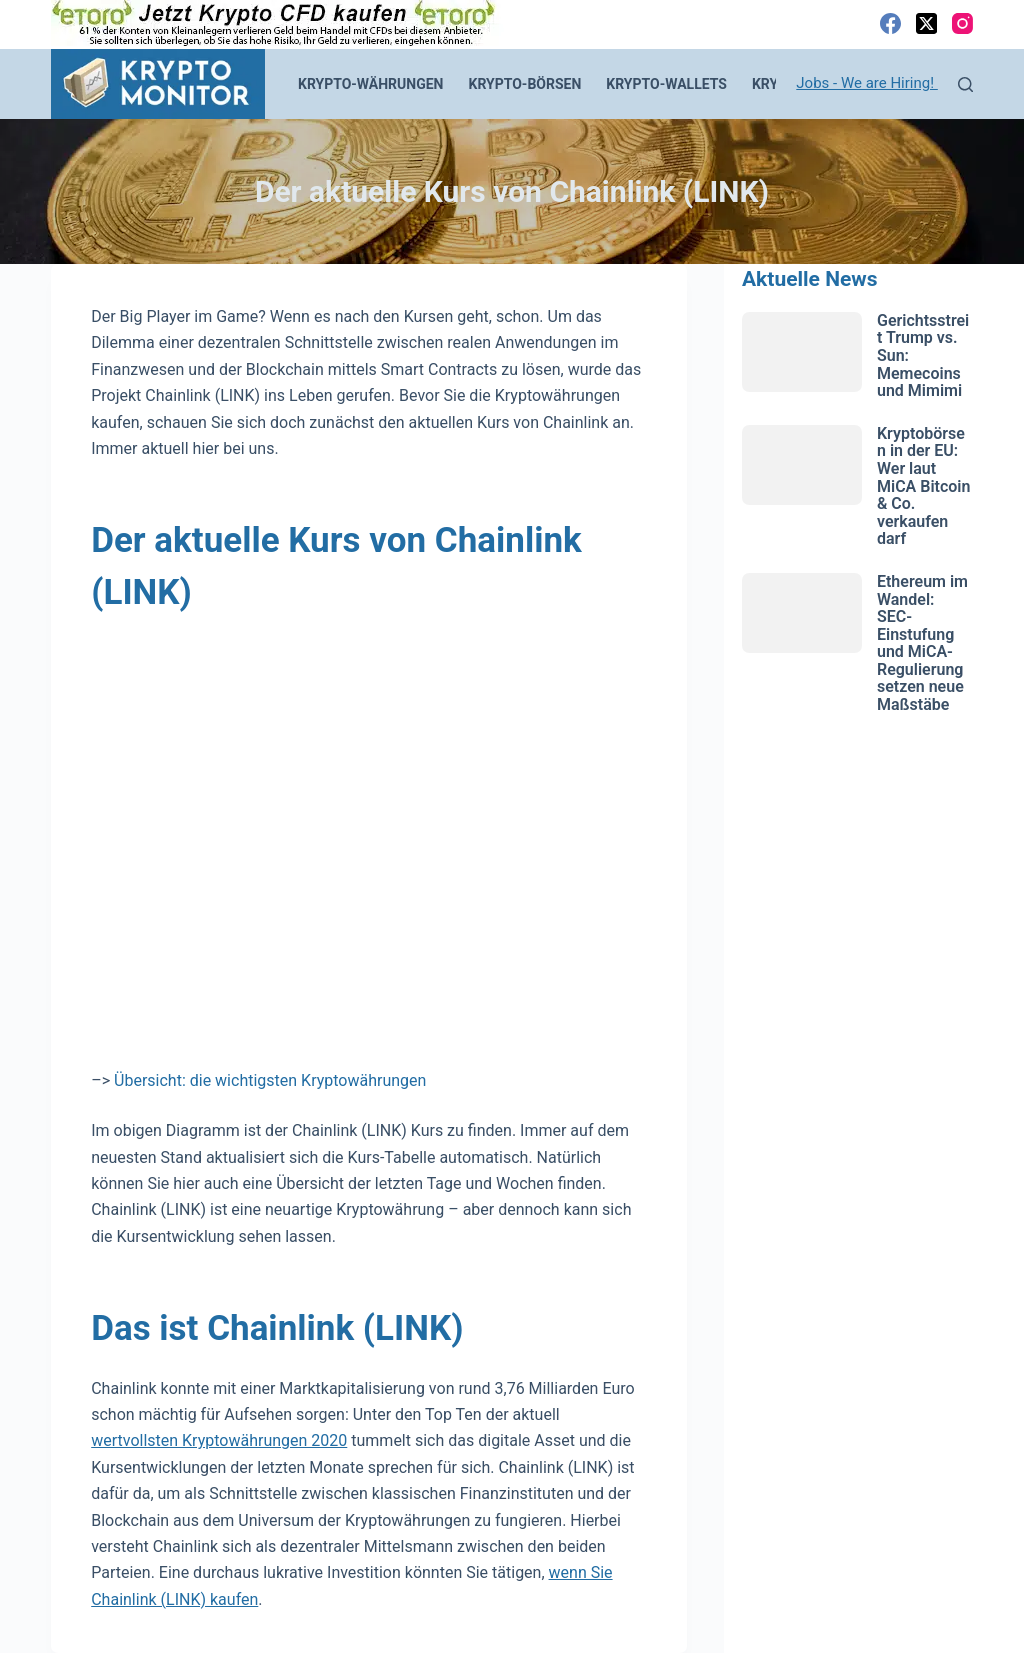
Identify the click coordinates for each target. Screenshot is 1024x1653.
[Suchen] (965, 84)
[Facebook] (890, 23)
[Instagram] (962, 23)
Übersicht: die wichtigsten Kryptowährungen (270, 1080)
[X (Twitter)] (926, 23)
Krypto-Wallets (666, 84)
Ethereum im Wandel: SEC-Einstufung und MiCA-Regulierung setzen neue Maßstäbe (922, 643)
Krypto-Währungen (371, 84)
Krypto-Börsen (525, 84)
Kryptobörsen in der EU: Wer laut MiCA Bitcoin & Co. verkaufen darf (923, 486)
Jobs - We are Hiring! (867, 83)
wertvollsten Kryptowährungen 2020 (219, 1440)
